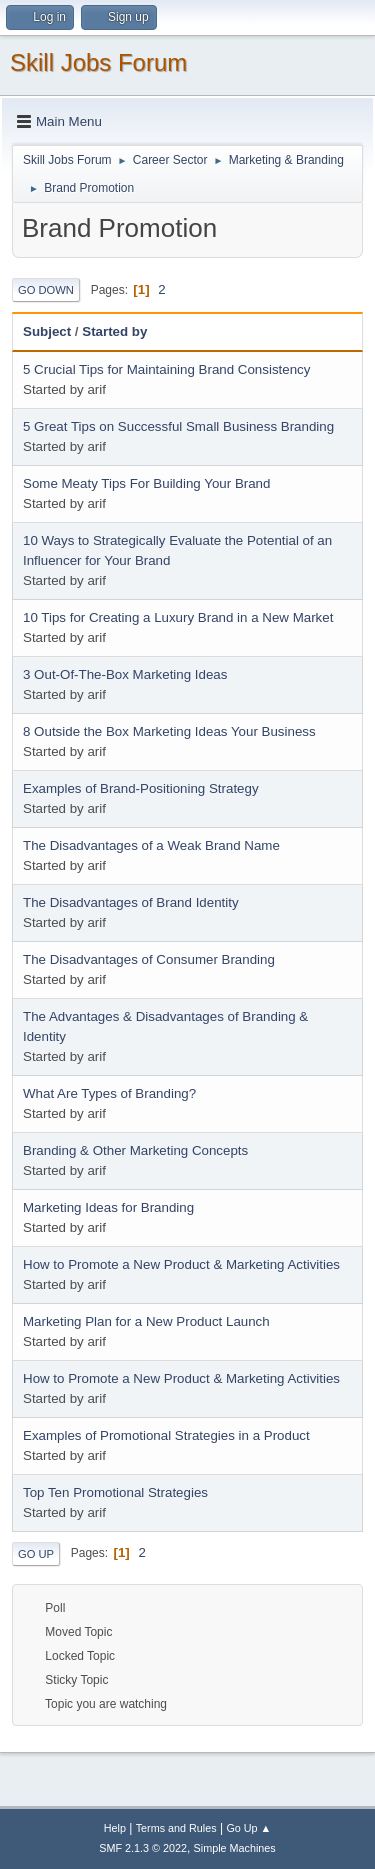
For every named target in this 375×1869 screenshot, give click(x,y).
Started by (114, 331)
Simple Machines (235, 1848)
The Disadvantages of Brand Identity (131, 902)
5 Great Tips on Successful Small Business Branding (178, 426)
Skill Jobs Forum (98, 62)
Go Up (36, 1554)
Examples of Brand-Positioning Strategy (141, 788)
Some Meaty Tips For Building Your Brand (146, 483)
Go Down (46, 290)
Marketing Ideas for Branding (108, 1207)
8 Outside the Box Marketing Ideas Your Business (169, 731)
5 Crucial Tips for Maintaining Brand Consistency (166, 369)
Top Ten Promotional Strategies (115, 1492)
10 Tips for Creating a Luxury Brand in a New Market (178, 617)
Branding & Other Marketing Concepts (135, 1150)
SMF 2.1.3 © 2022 (143, 1848)
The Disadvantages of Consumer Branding (149, 959)
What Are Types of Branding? (109, 1093)
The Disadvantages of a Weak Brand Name (151, 845)
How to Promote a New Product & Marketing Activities (181, 1264)
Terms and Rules (176, 1828)
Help (115, 1828)
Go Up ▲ (248, 1828)
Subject (47, 331)
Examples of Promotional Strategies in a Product (166, 1435)
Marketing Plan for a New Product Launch (146, 1321)
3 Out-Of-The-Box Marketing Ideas (125, 674)
